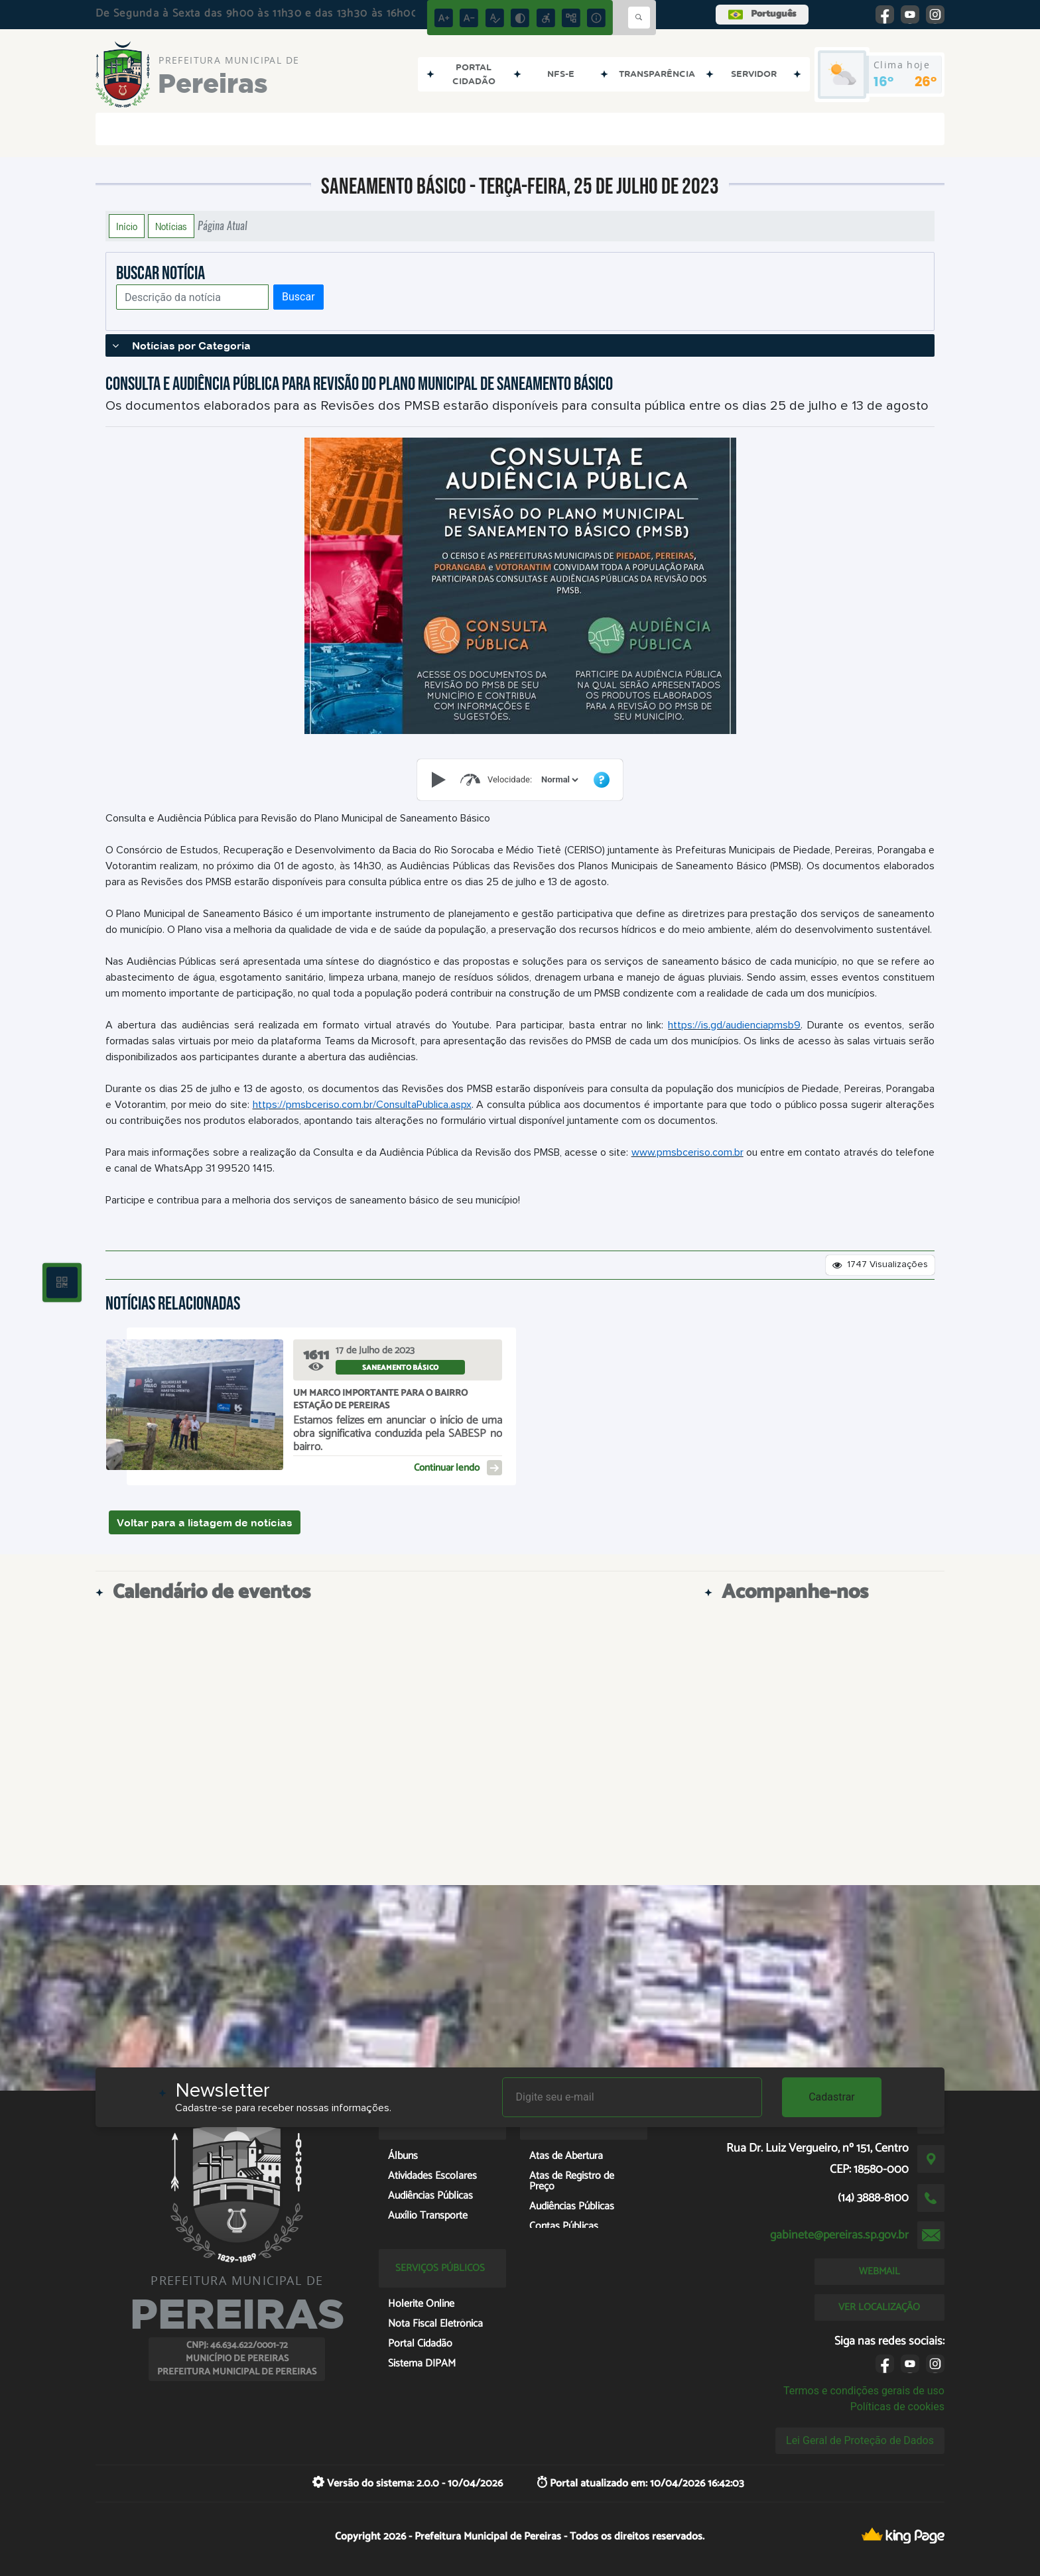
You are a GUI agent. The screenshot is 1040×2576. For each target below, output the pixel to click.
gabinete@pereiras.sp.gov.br (839, 2235)
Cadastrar (832, 2097)
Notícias (171, 226)
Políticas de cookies (897, 2406)
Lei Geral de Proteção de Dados (860, 2440)
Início (126, 226)
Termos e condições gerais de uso (863, 2390)
